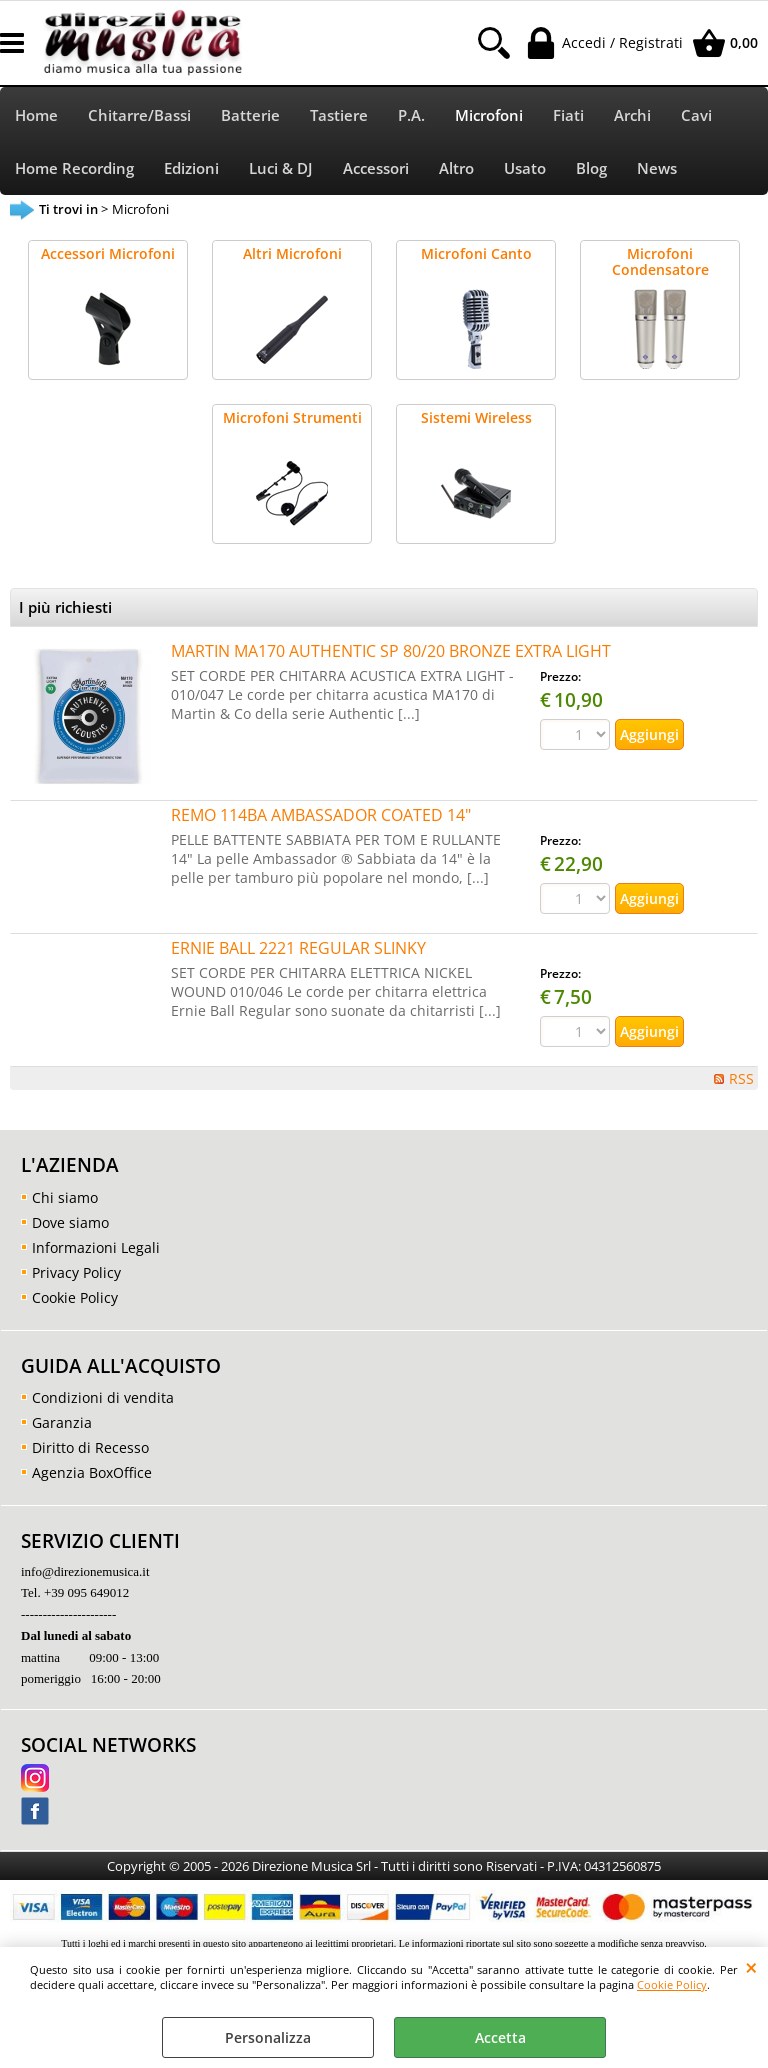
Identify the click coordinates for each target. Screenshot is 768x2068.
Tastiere (339, 115)
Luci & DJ (281, 168)
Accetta (500, 2037)
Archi (632, 115)
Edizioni (191, 168)
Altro (456, 168)
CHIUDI (751, 1967)
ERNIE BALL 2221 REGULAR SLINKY (298, 948)
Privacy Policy (76, 1272)
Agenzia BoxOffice (92, 1472)
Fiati (568, 115)
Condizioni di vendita (103, 1397)
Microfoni (489, 115)
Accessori (376, 168)
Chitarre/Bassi (139, 115)
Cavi (696, 115)
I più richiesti (65, 607)
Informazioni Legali (96, 1247)
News (657, 168)
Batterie (250, 115)
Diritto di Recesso (90, 1447)
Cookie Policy (672, 1984)
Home (36, 115)
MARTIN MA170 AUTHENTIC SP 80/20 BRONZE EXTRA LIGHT (391, 651)
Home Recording (74, 168)
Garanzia (62, 1422)
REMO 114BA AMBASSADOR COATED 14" (321, 815)
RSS (741, 1078)
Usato (525, 168)
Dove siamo (70, 1222)
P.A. (411, 115)
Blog (591, 168)
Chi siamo (65, 1197)
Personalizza (268, 2037)
